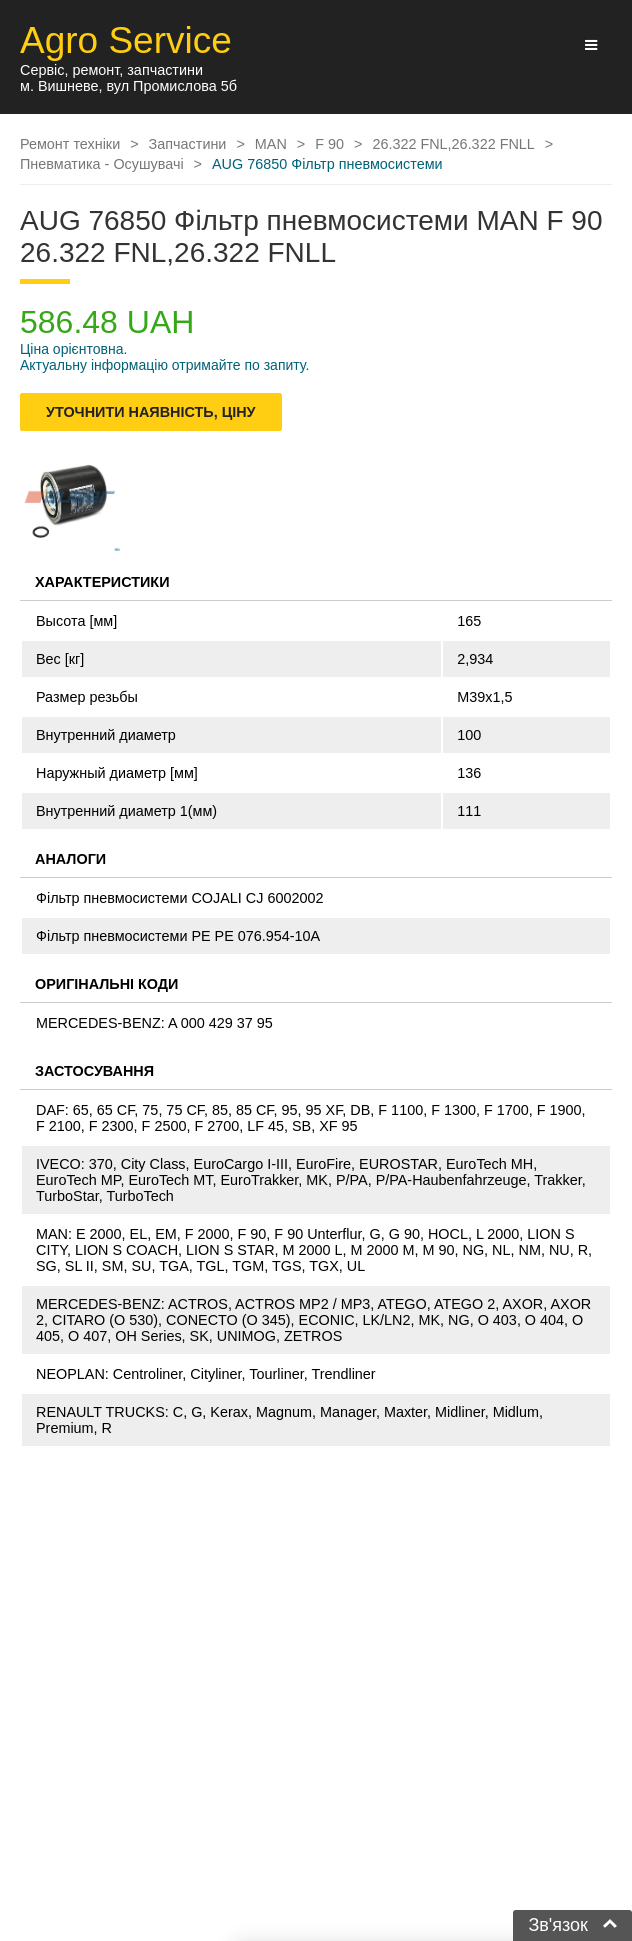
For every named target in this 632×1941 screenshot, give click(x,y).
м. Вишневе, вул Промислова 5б (128, 86)
